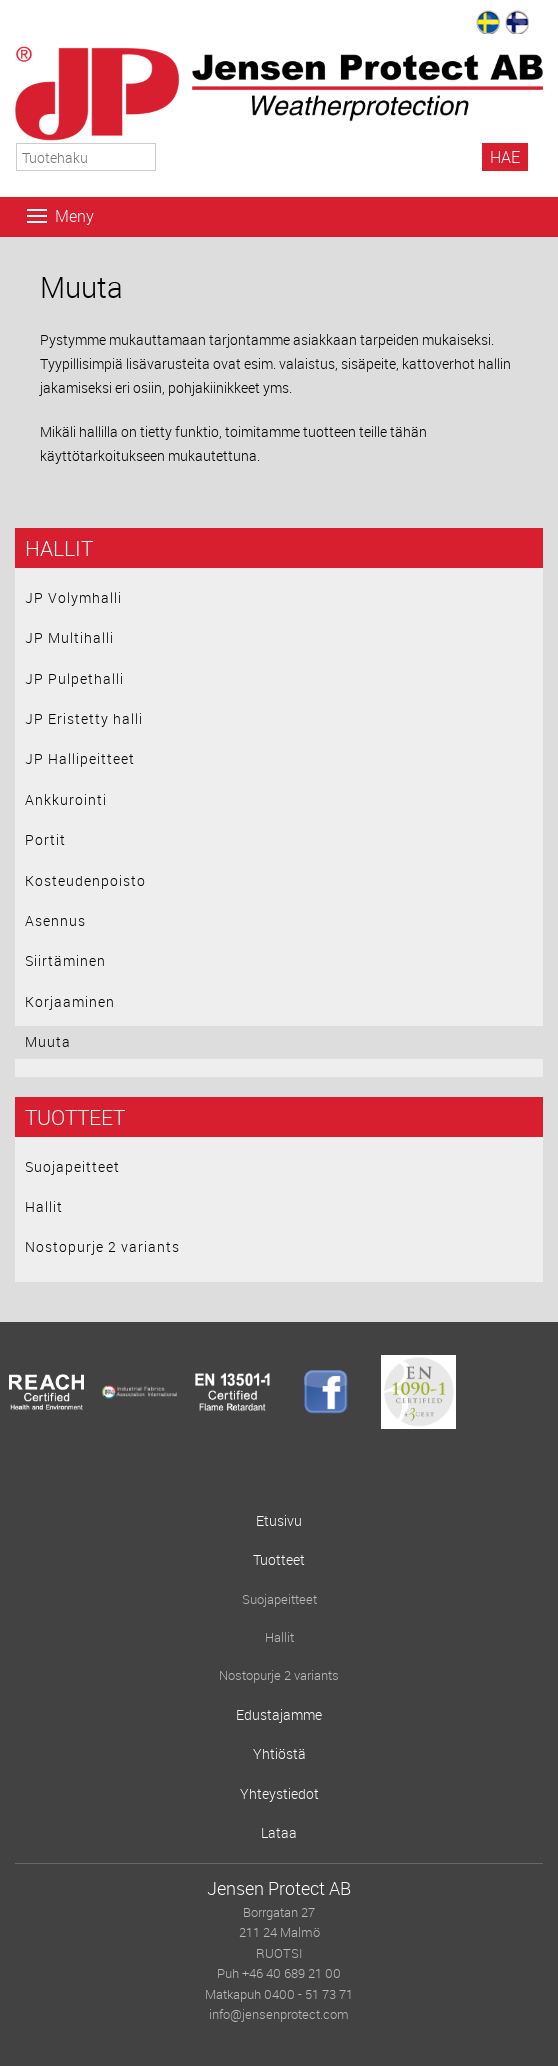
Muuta (48, 1041)
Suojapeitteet (72, 1166)
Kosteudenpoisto (85, 880)
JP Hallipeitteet (80, 758)
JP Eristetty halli (84, 718)
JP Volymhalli (73, 597)
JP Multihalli (69, 637)
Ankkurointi (66, 799)
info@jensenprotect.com (279, 2014)
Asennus (55, 920)
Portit (45, 839)
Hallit (59, 548)
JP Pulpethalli (74, 678)
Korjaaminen (70, 1001)
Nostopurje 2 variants (102, 1246)
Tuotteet (75, 1117)
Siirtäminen (65, 960)
